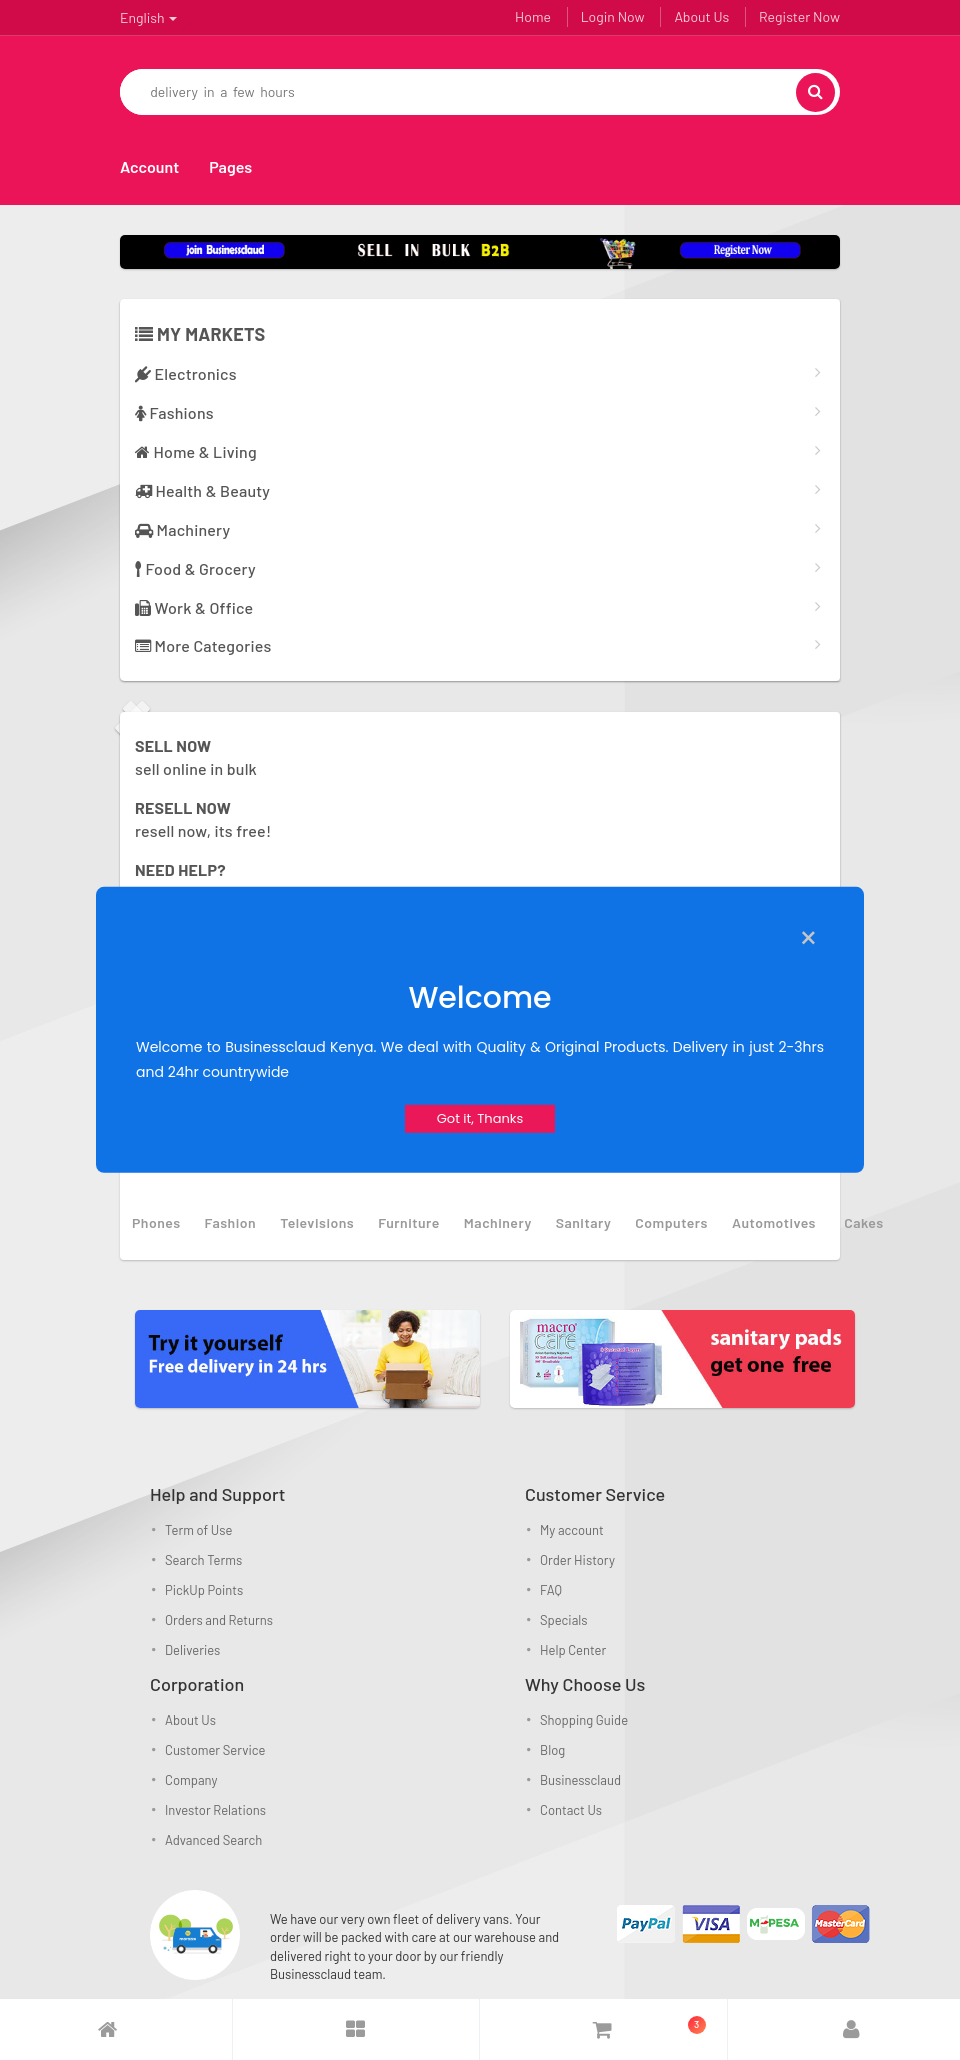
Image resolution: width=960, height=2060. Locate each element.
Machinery (182, 529)
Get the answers (192, 881)
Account (149, 166)
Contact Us (571, 1810)
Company (191, 1780)
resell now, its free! (203, 819)
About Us (701, 16)
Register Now (799, 16)
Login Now (613, 16)
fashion (231, 1222)
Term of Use (198, 1530)
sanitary (584, 1222)
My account (572, 1530)
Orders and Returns (219, 1620)
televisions (317, 1222)
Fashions (174, 412)
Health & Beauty (202, 490)
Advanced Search (213, 1840)
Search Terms (203, 1560)
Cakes (863, 1222)
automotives (774, 1222)
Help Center (573, 1650)
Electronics (186, 373)
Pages (230, 166)
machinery (498, 1222)
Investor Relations (215, 1810)
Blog (552, 1750)
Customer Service (215, 1750)
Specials (564, 1620)
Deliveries (192, 1650)
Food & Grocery (195, 568)
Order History (577, 1560)
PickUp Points (204, 1590)
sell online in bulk (196, 757)
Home (533, 16)
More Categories (203, 645)
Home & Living (196, 451)
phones (156, 1222)
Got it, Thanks (480, 1118)
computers (671, 1222)
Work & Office (194, 607)
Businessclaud (580, 1780)
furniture (409, 1222)
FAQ (551, 1590)
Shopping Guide (584, 1720)
